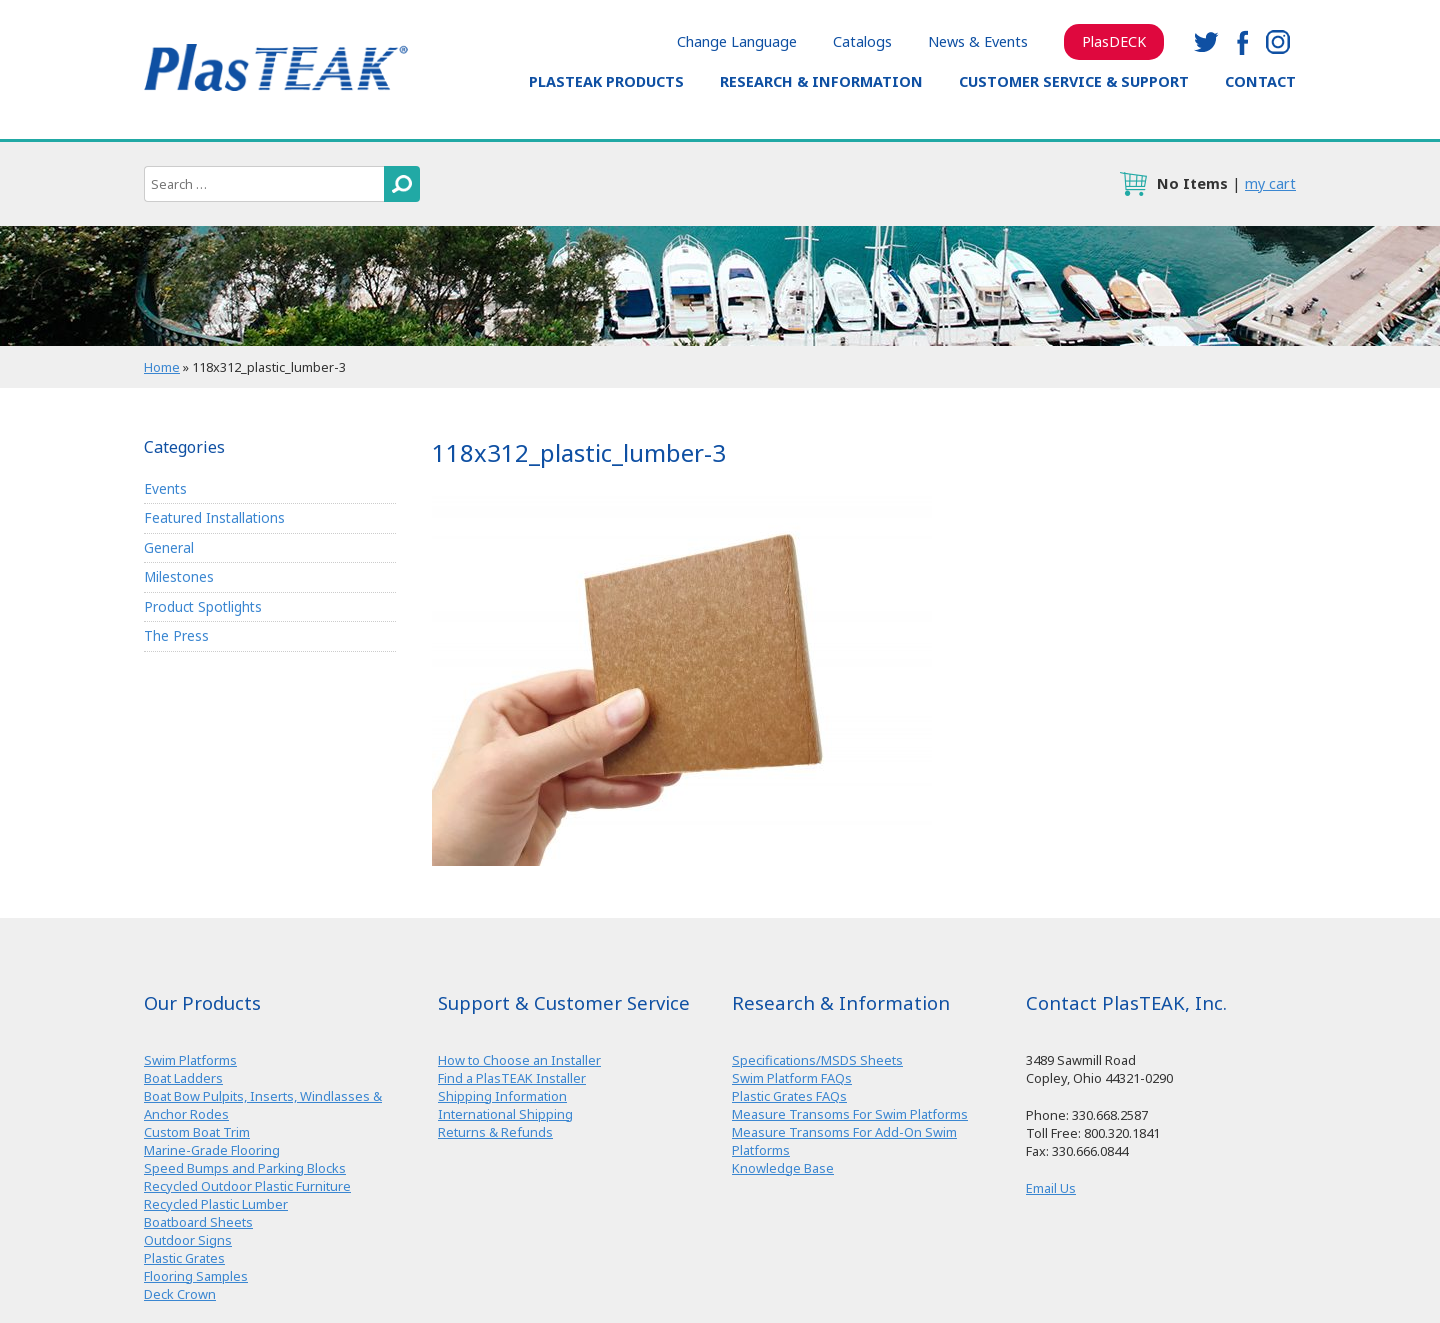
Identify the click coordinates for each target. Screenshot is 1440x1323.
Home (162, 367)
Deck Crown (180, 1294)
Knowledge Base (783, 1168)
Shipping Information (502, 1096)
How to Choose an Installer (519, 1060)
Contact (1260, 81)
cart (1133, 184)
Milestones (179, 576)
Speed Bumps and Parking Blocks (245, 1168)
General (169, 547)
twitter (1206, 42)
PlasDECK (1114, 41)
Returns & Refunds (495, 1132)
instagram (1278, 42)
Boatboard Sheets (198, 1222)
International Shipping (505, 1114)
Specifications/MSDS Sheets (817, 1060)
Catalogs (862, 41)
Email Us (1051, 1188)
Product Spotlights (203, 606)
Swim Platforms (190, 1060)
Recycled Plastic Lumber (216, 1204)
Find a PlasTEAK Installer (512, 1078)
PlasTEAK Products (606, 81)
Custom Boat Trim (197, 1132)
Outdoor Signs (188, 1240)
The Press (176, 636)
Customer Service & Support (1074, 81)
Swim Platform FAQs (792, 1078)
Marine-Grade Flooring (212, 1150)
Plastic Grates (184, 1258)
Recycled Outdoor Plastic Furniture (247, 1186)
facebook (1242, 42)
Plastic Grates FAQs (789, 1096)
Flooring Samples (196, 1276)
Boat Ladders (183, 1078)
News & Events (978, 41)
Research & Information (821, 81)
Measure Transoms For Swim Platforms (850, 1114)
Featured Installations (214, 517)
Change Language (737, 41)
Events (165, 488)
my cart (1270, 183)
